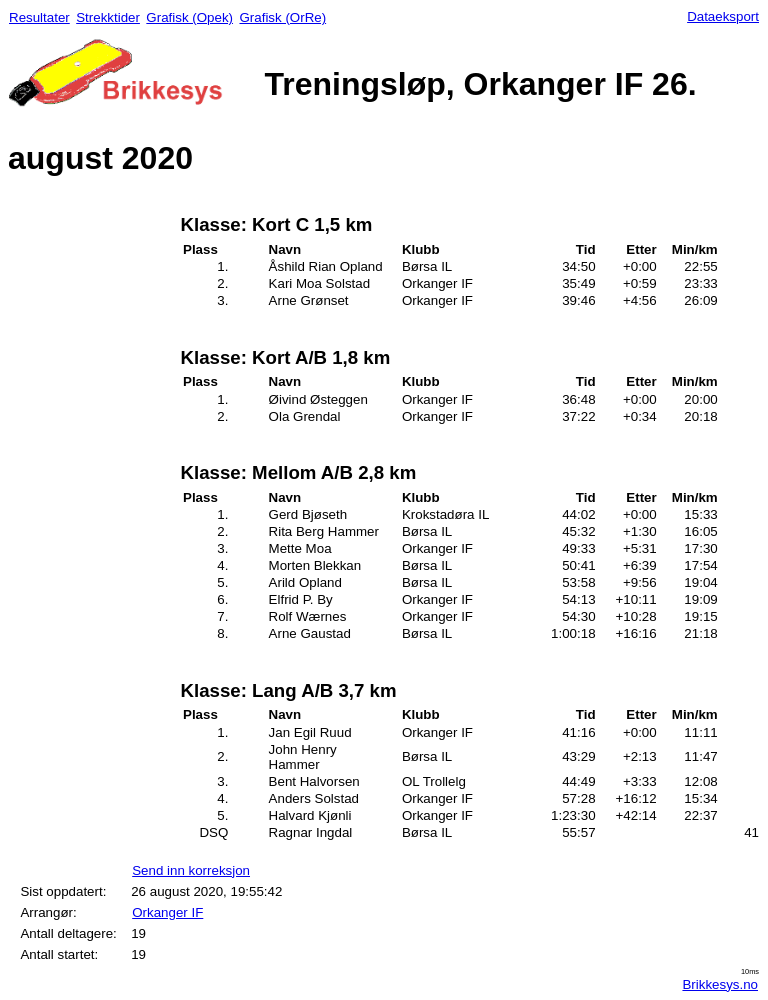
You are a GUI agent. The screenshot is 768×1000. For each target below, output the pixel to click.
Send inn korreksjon (191, 870)
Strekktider (108, 17)
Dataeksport (723, 16)
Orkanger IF (167, 912)
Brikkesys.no (720, 984)
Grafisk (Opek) (189, 17)
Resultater (39, 17)
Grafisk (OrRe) (282, 17)
